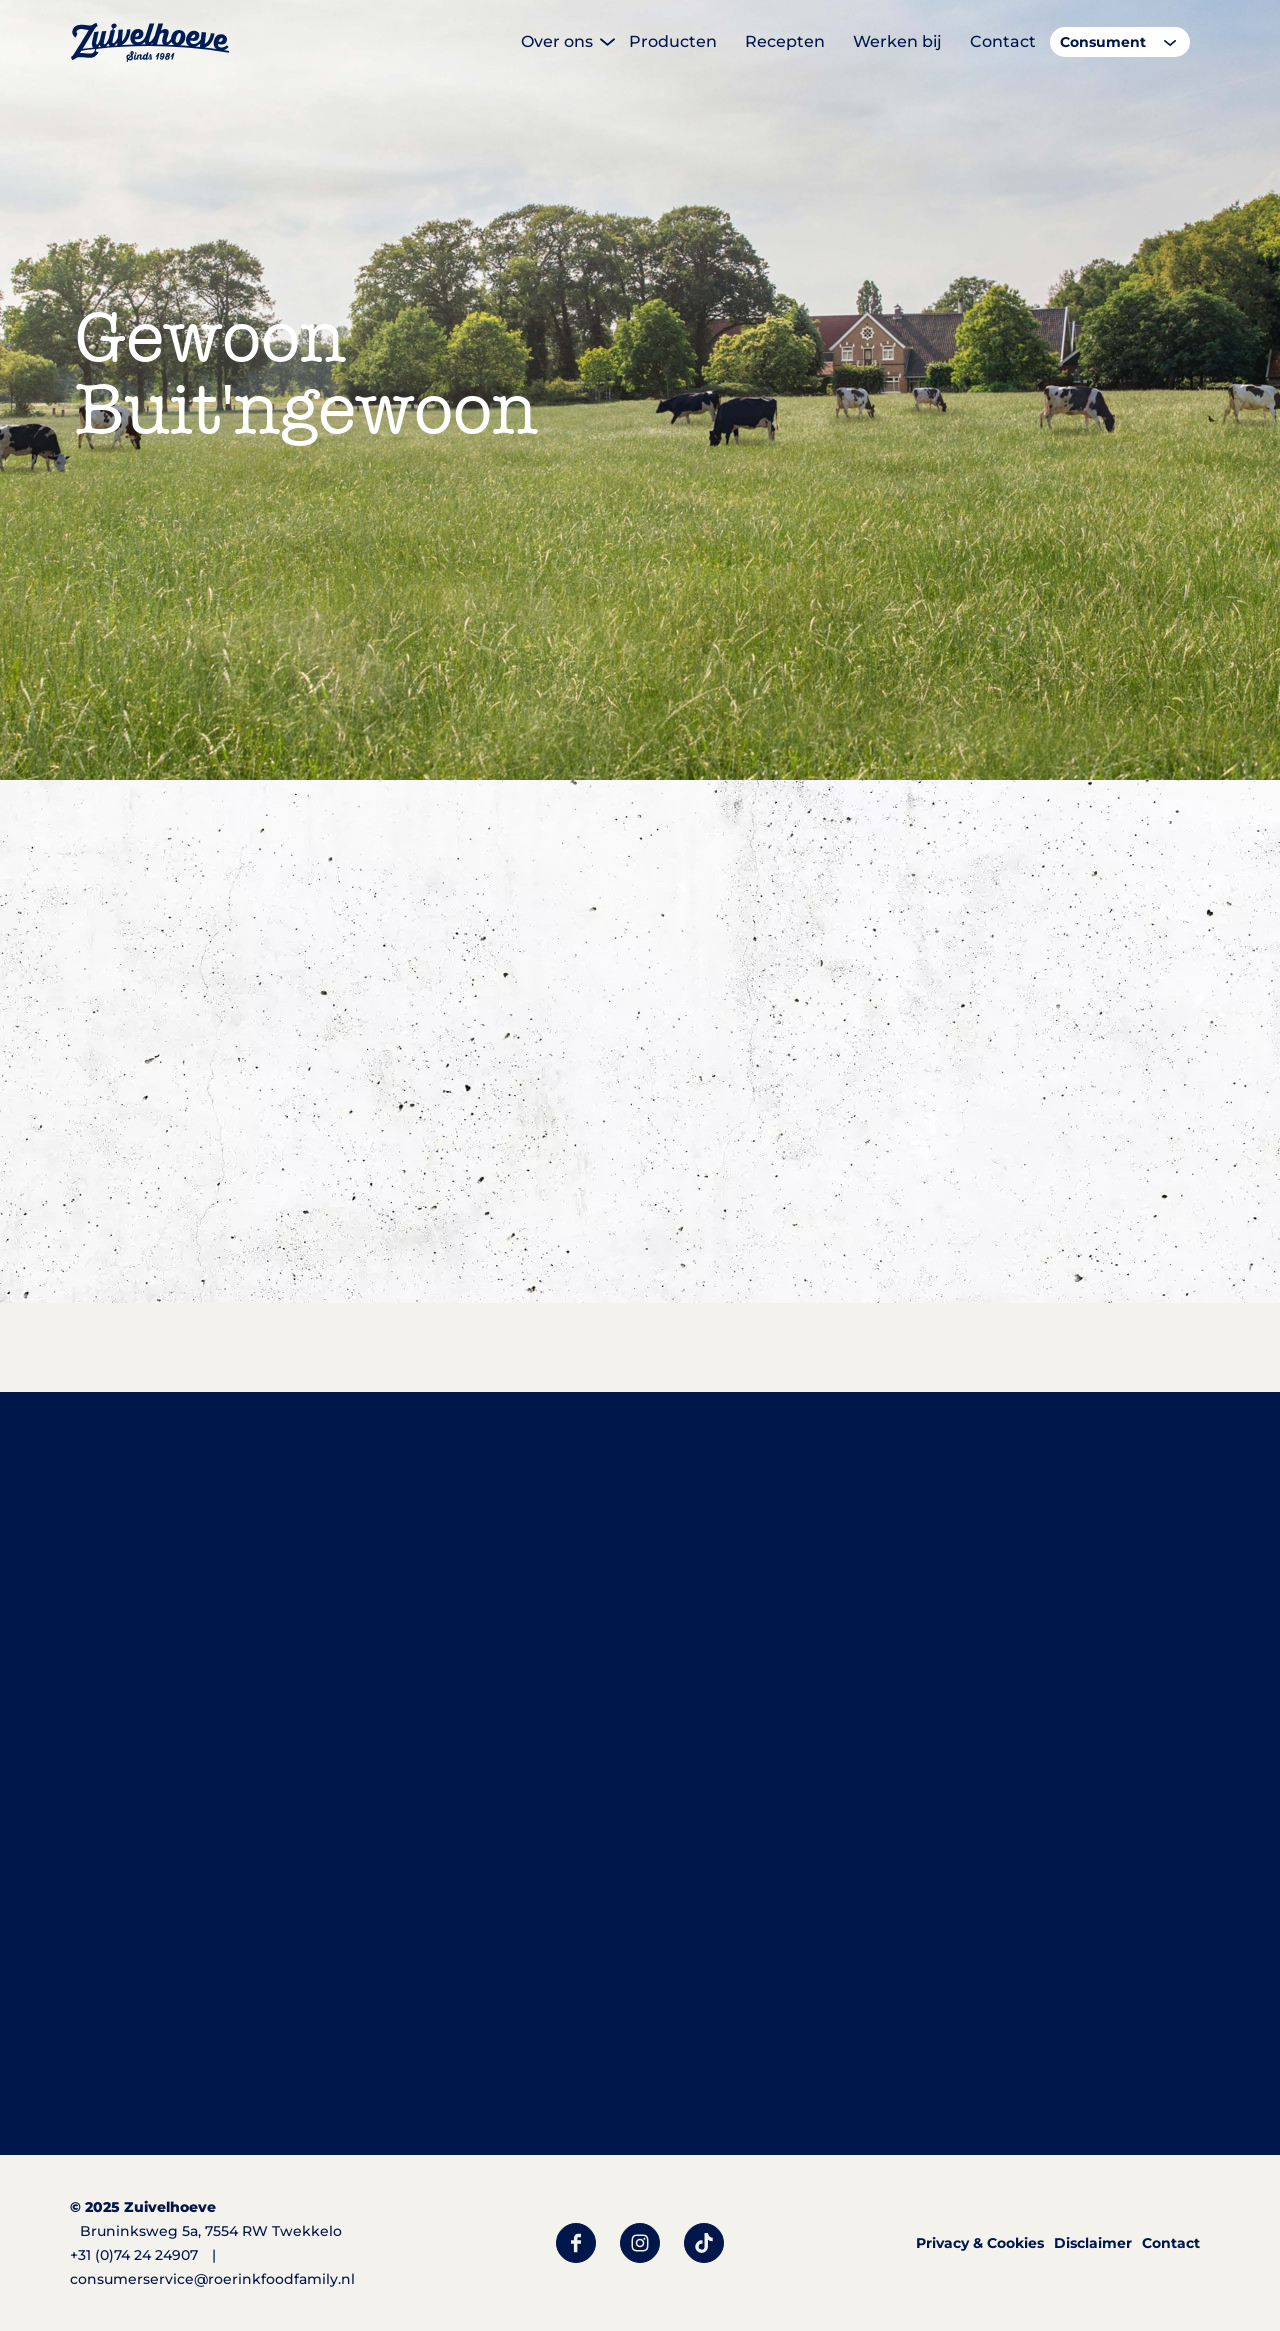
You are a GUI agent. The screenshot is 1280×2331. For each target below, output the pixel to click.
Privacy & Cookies (980, 2243)
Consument (1103, 42)
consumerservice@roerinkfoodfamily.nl (212, 2279)
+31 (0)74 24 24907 (134, 2255)
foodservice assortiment (769, 1435)
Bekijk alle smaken (253, 1339)
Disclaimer (1093, 2243)
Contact (1171, 2243)
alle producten (527, 1435)
